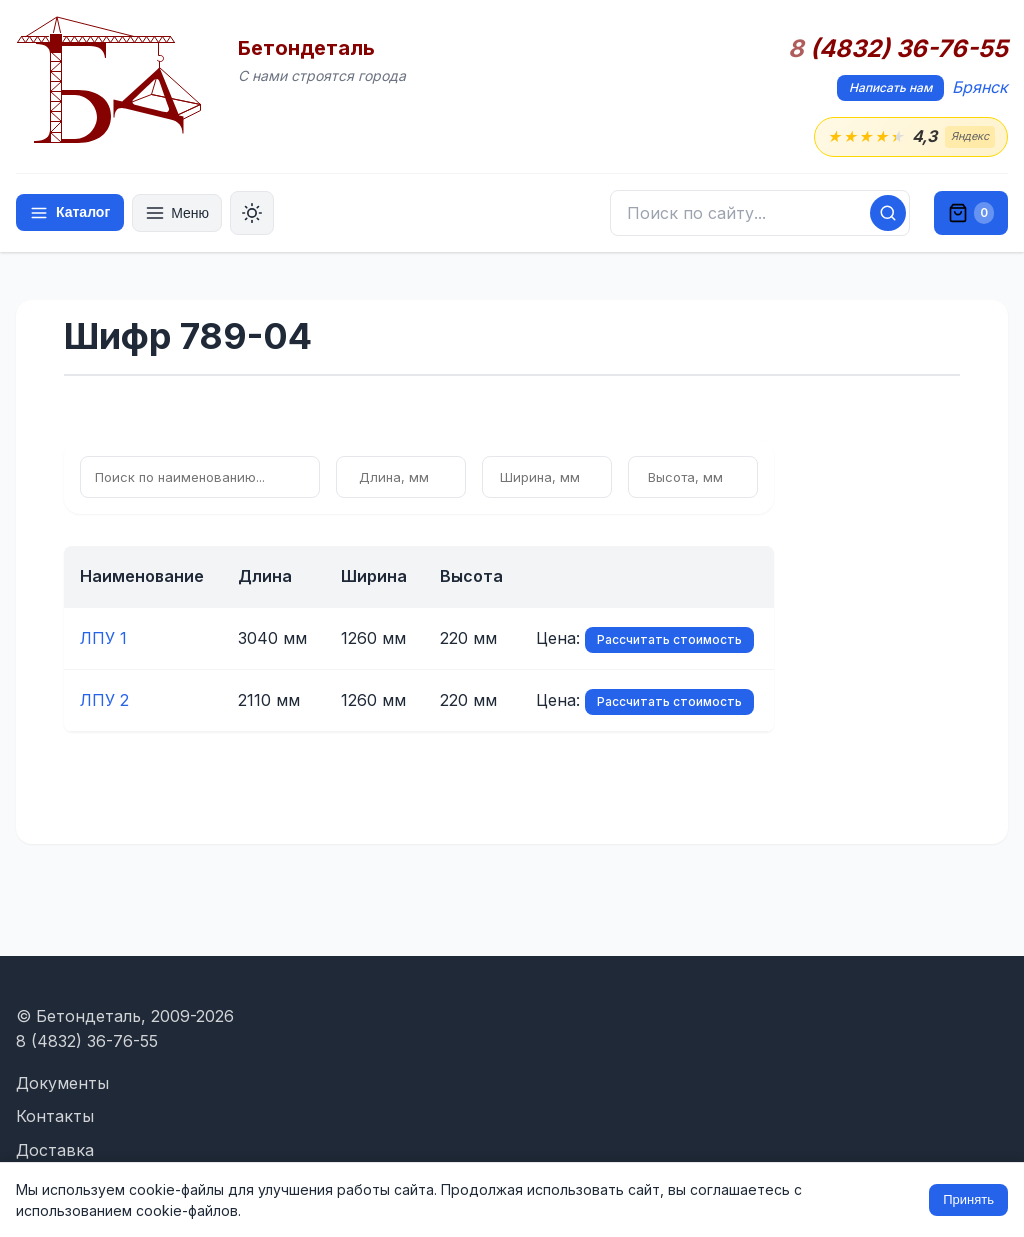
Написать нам (890, 87)
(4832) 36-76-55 (898, 49)
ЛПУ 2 (104, 700)
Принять (968, 1199)
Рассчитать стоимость (669, 639)
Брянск (980, 87)
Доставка (55, 1150)
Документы (62, 1083)
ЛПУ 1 (103, 638)
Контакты (55, 1116)
